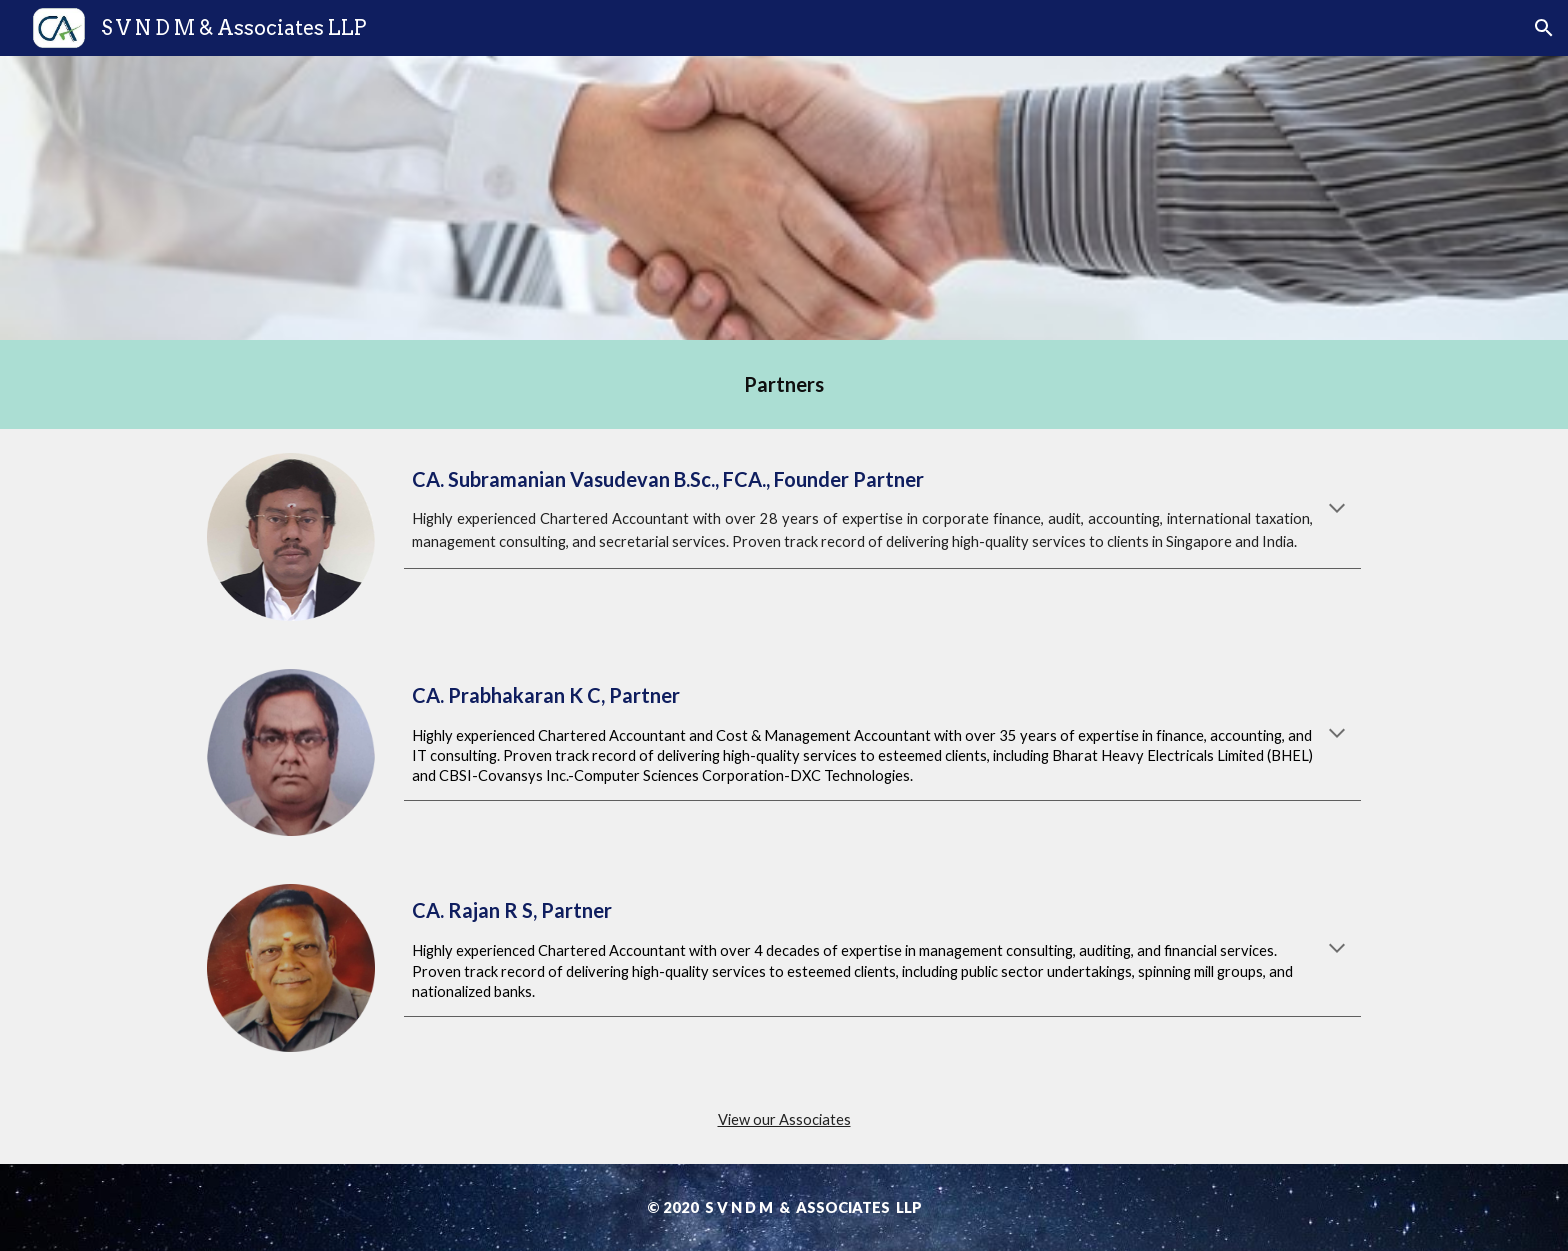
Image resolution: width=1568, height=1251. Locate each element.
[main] (784, 384)
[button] (1544, 28)
